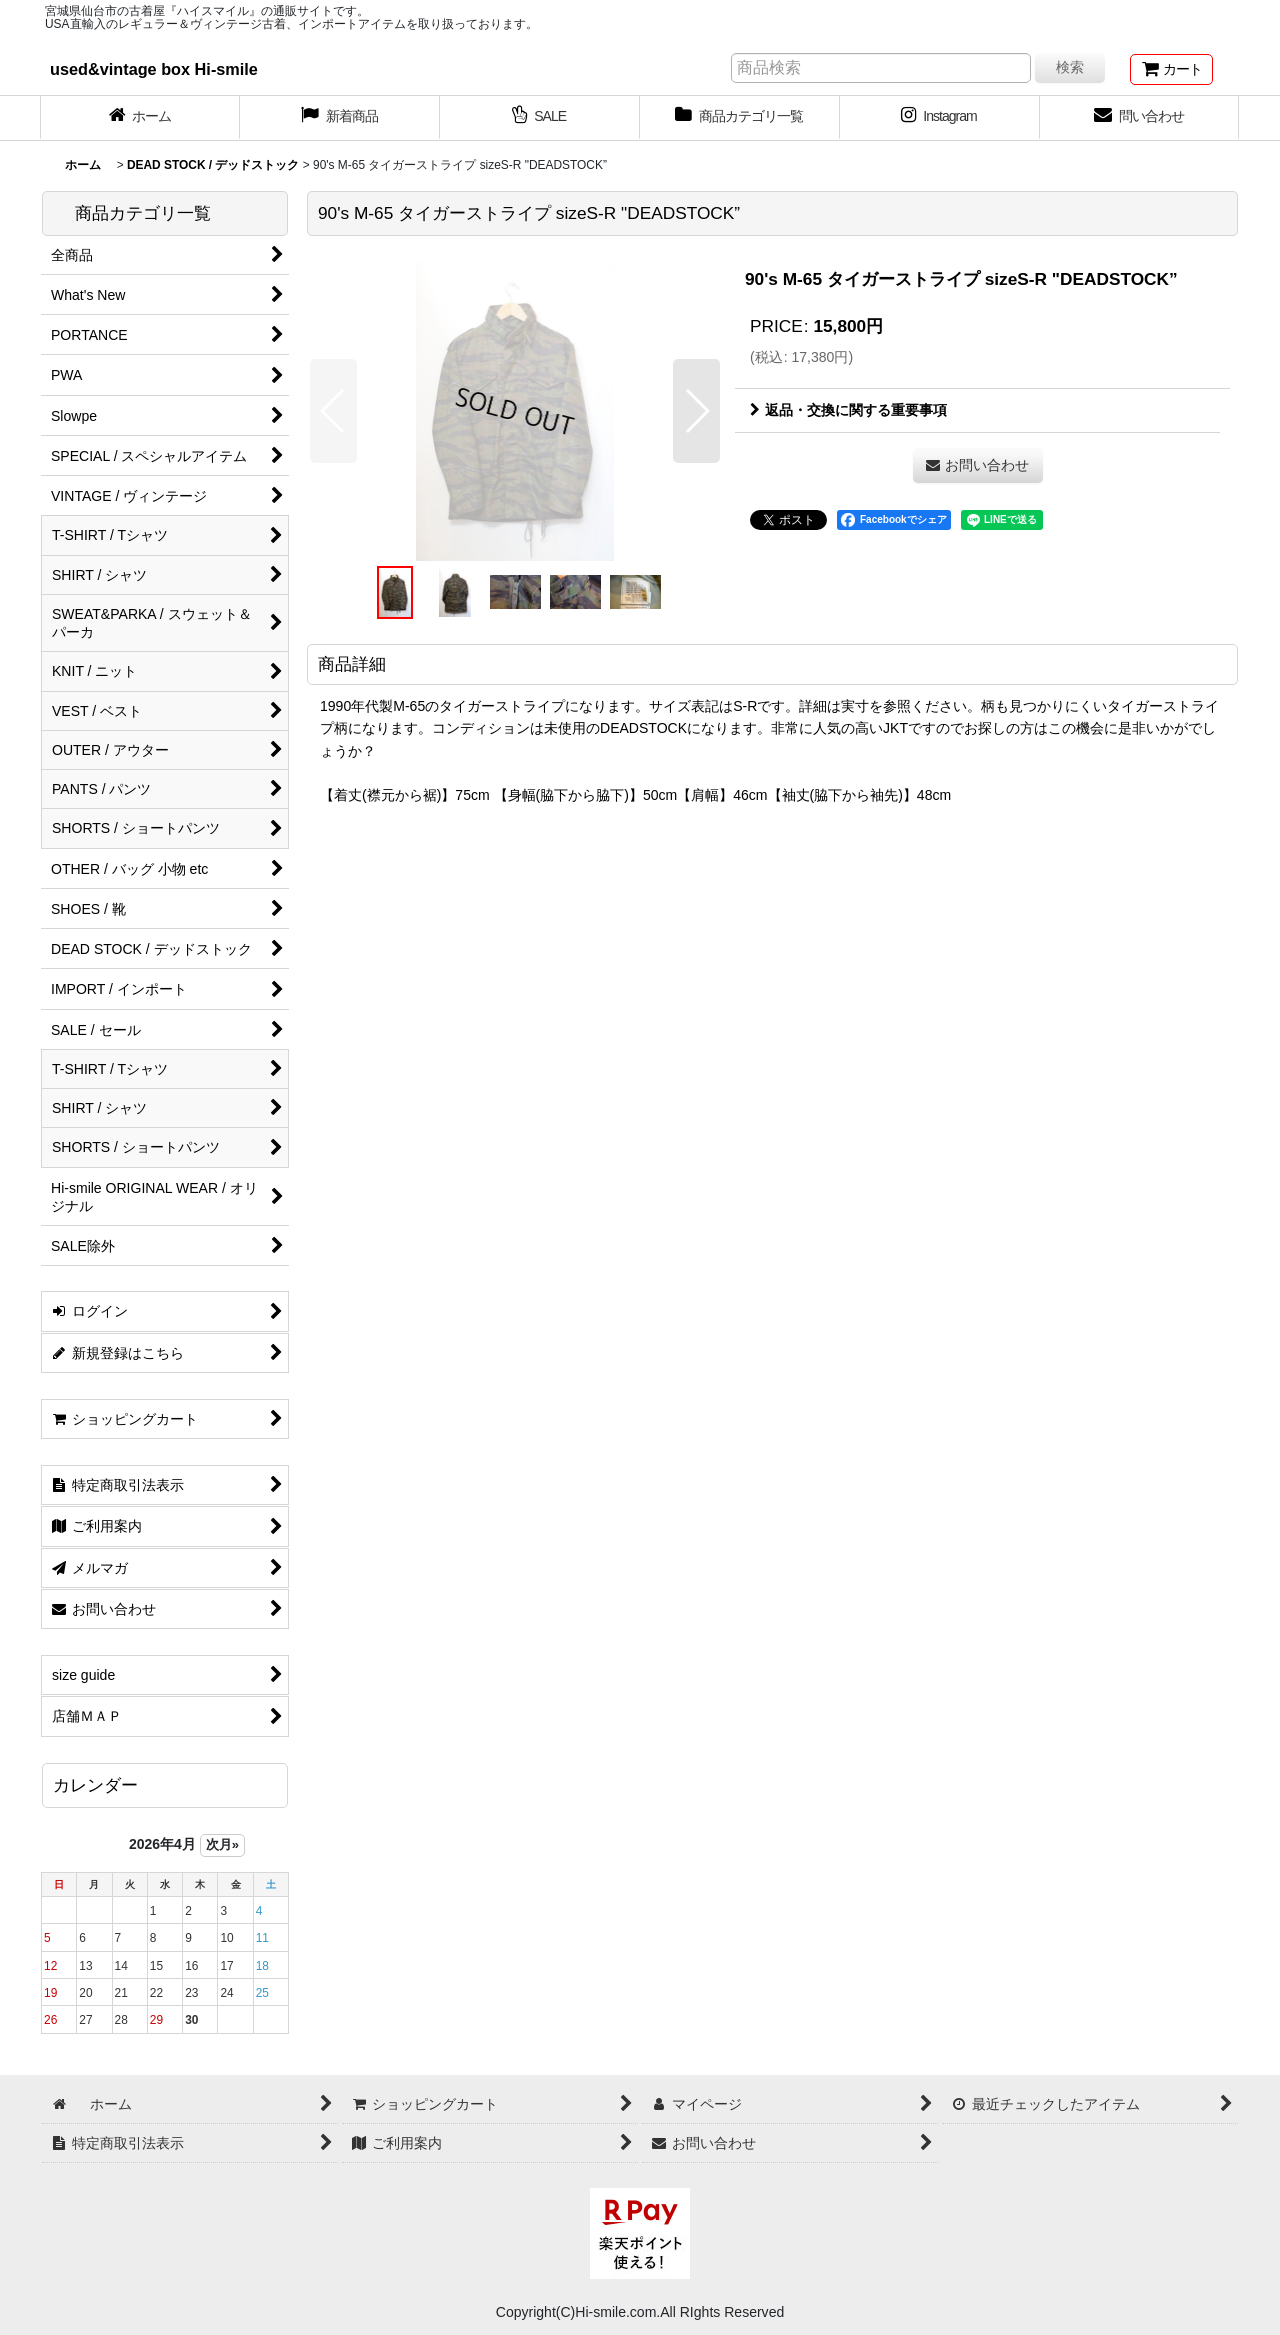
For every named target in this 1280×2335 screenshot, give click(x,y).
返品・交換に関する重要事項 (848, 410)
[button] (333, 411)
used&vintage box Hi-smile (154, 69)
